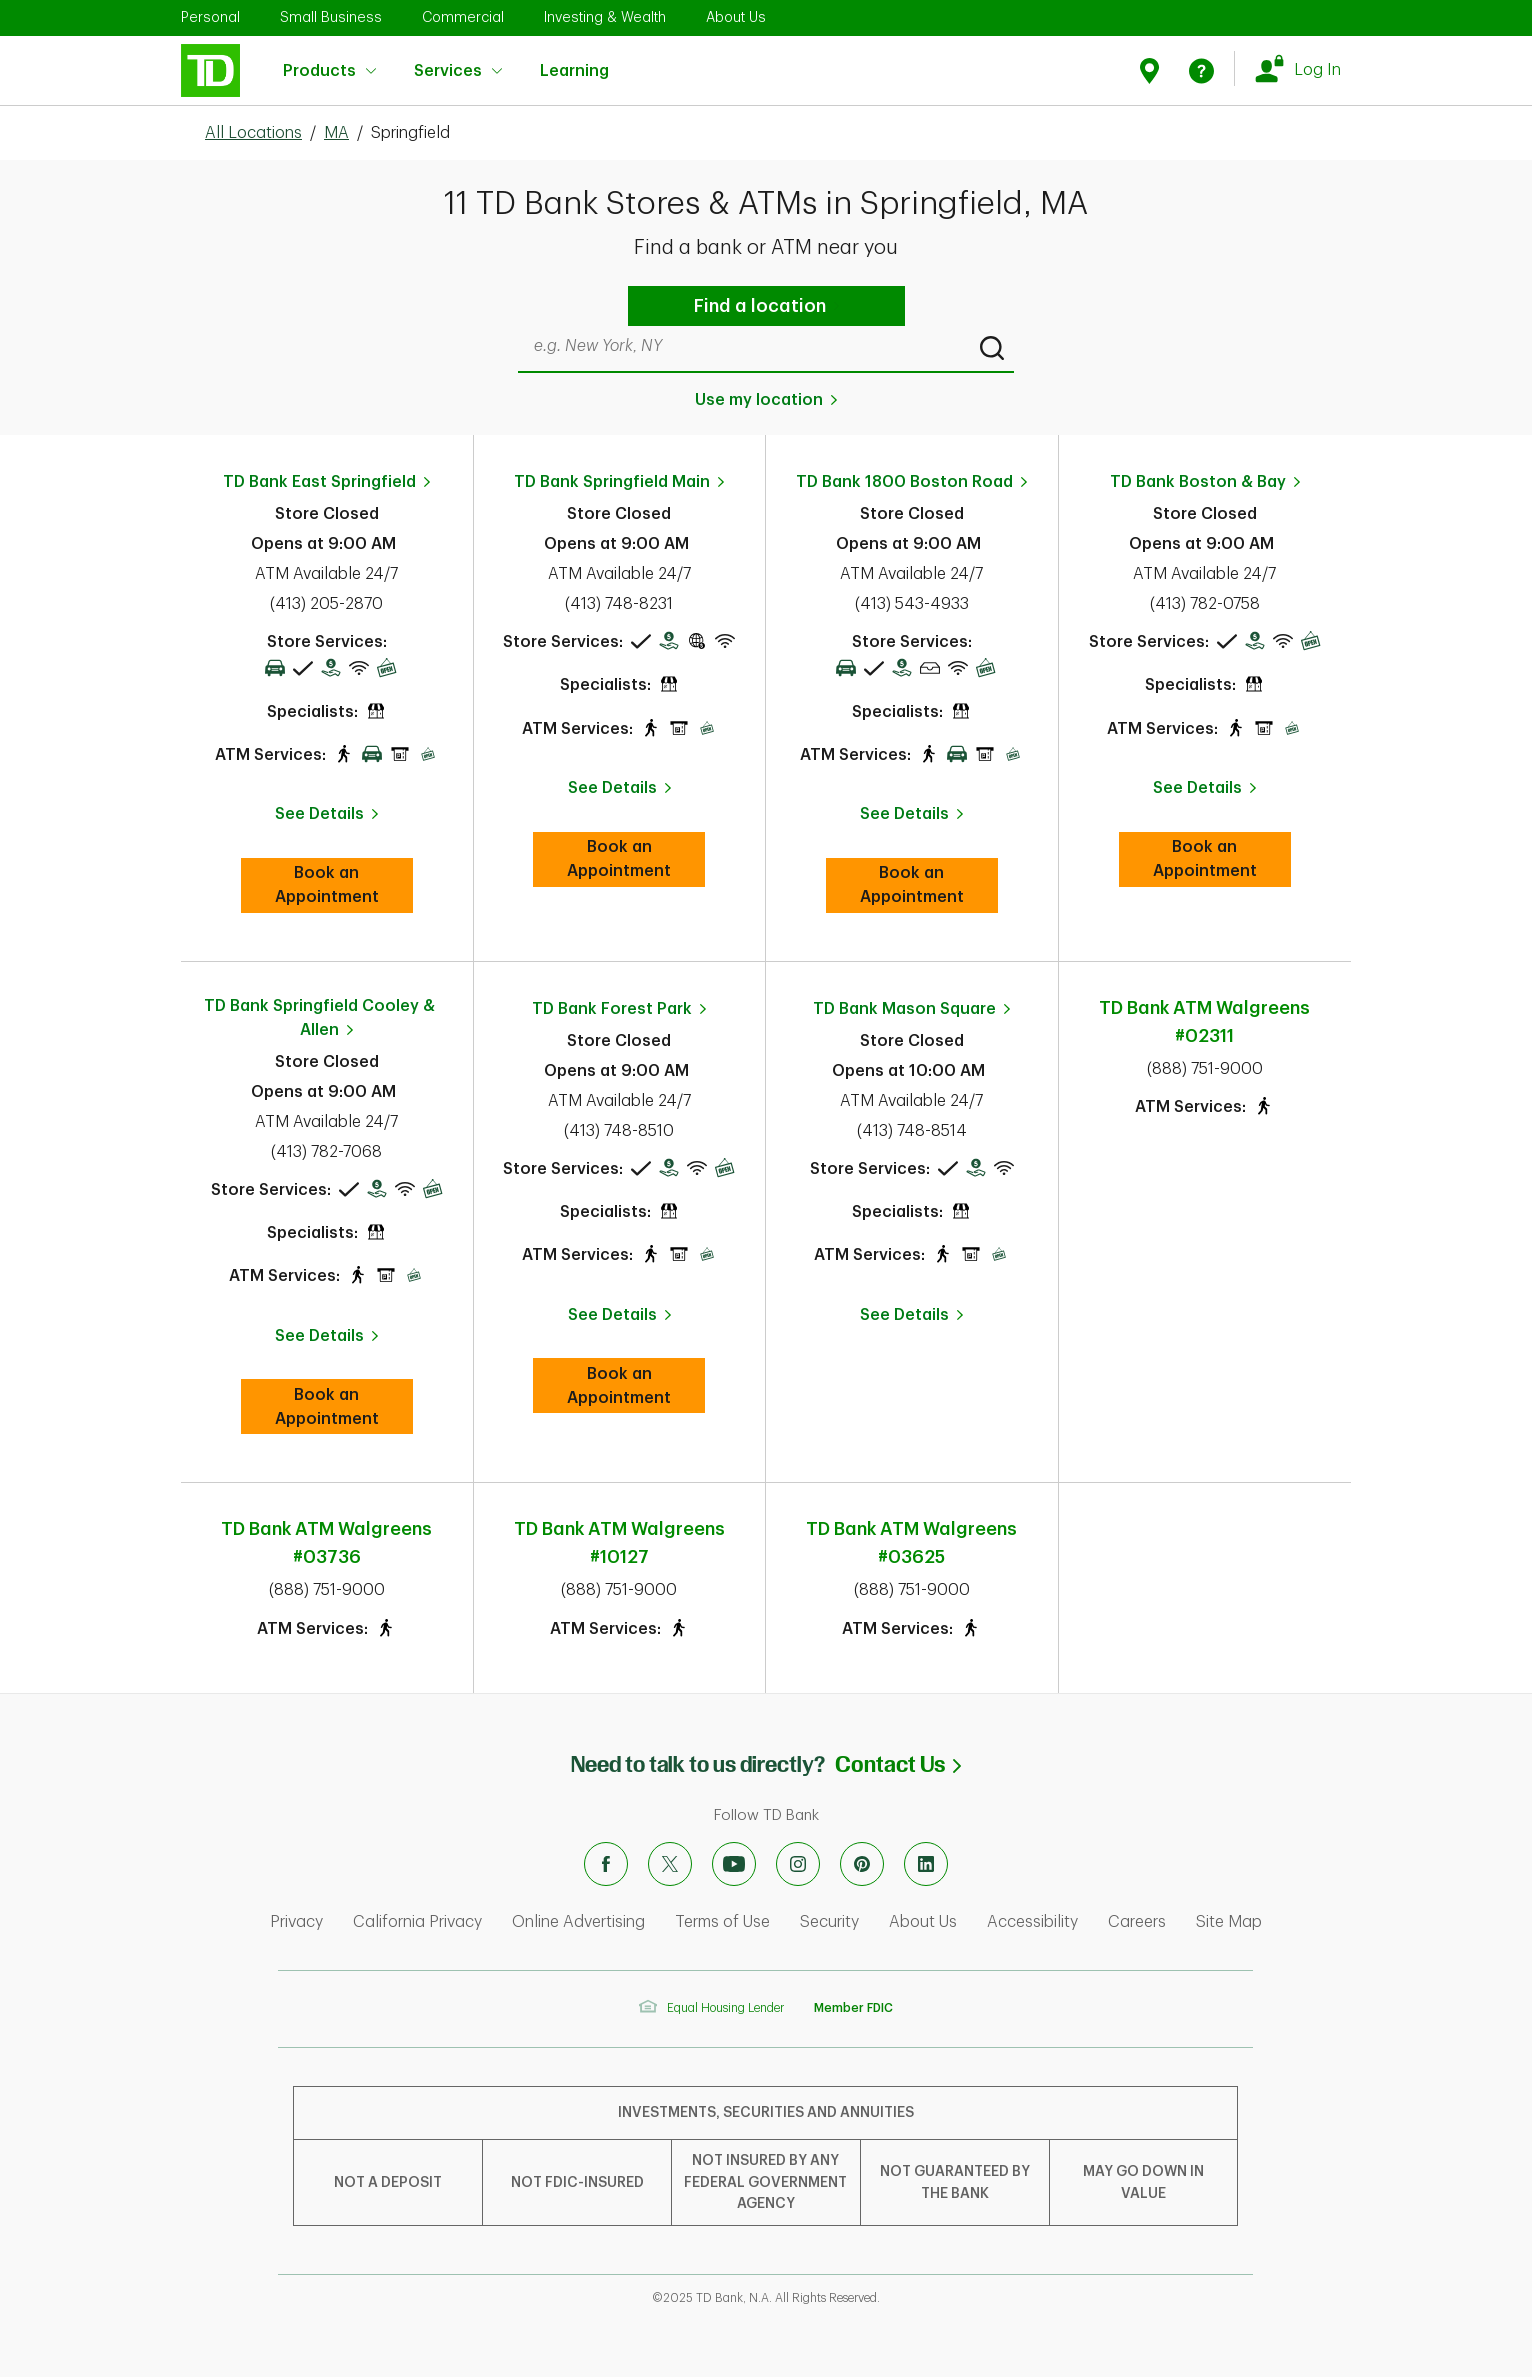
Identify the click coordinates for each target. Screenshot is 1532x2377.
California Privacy (417, 1922)
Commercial (463, 17)
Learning (574, 58)
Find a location (760, 306)
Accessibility (1032, 1922)
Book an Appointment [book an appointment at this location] (344, 885)
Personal (210, 17)
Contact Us (898, 1764)
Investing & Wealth (605, 17)
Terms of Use (722, 1922)
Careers (1137, 1922)
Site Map (1229, 1922)
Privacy (296, 1922)
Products (329, 71)
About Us (736, 17)
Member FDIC (853, 2008)
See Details (319, 814)
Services (458, 71)
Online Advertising (578, 1922)
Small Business (331, 17)
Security (829, 1922)
